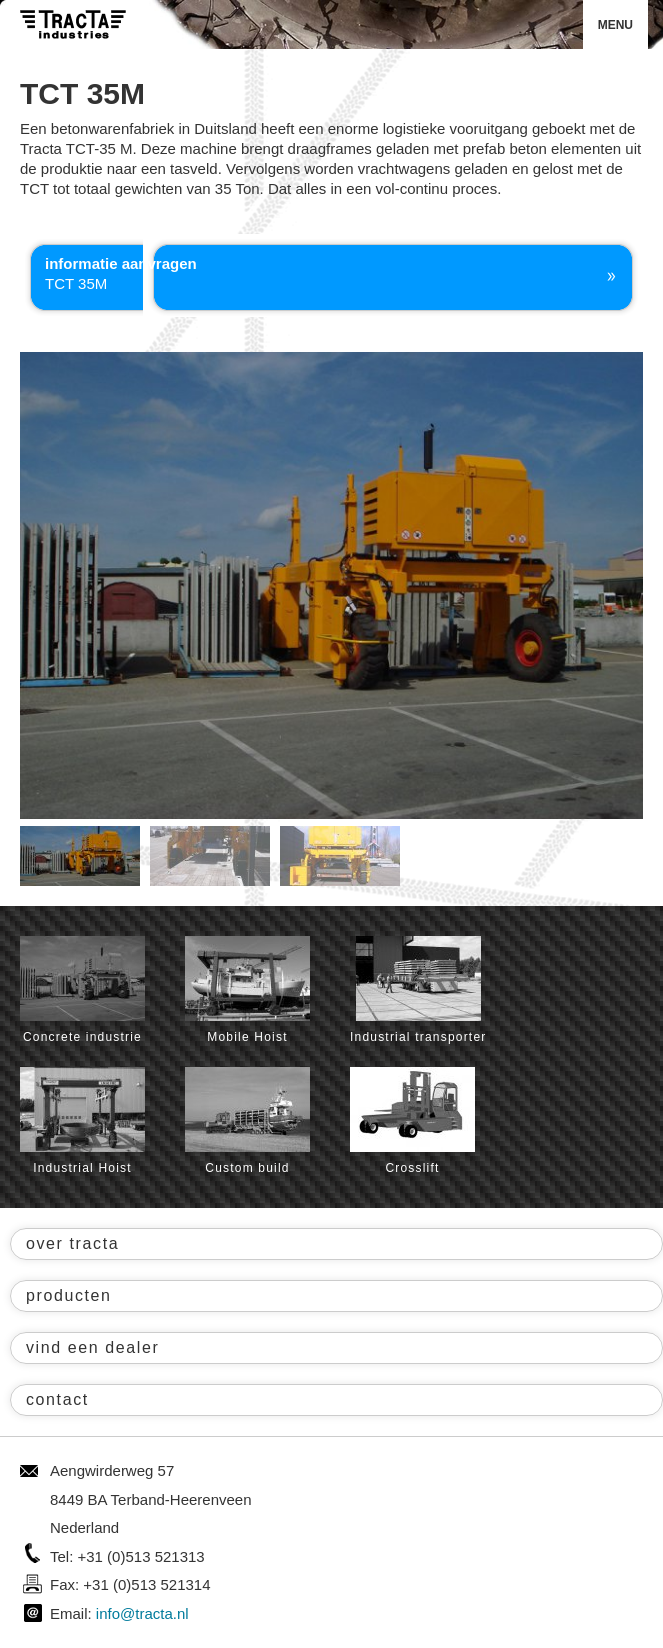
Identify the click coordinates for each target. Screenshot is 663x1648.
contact (57, 1399)
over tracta (72, 1243)
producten (69, 1295)
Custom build (247, 1121)
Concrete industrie (82, 990)
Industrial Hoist (82, 1121)
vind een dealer (92, 1347)
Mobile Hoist (247, 990)
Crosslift (412, 1121)
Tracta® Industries (73, 24)
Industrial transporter (418, 990)
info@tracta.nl (142, 1613)
